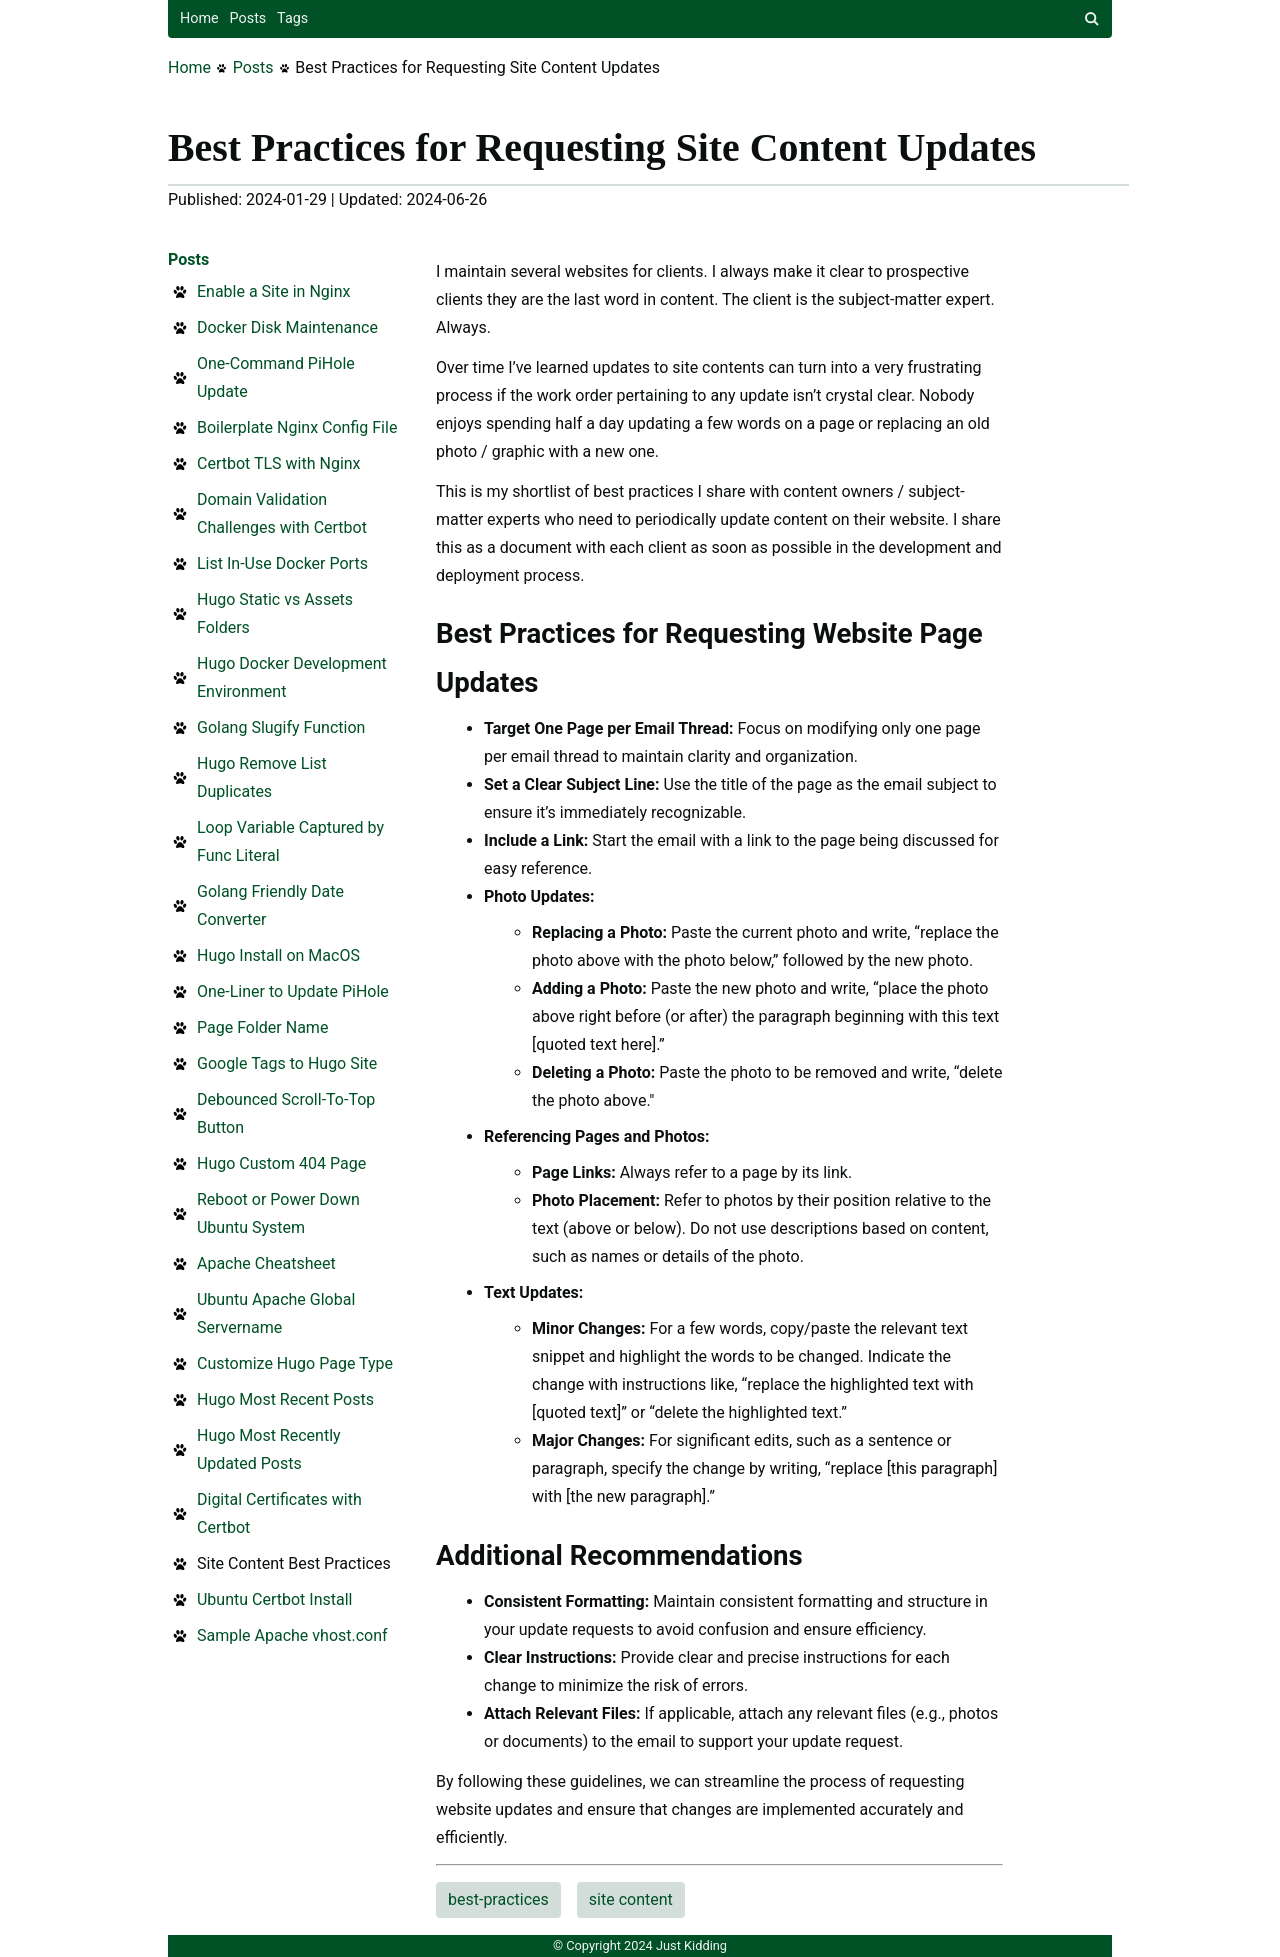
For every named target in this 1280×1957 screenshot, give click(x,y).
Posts (248, 18)
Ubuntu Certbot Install (274, 1599)
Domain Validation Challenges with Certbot (282, 513)
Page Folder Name (262, 1027)
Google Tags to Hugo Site (287, 1063)
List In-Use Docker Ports (282, 563)
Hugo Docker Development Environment (292, 677)
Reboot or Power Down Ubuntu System (278, 1213)
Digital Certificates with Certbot (279, 1513)
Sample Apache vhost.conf (292, 1635)
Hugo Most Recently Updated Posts (269, 1449)
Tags (292, 18)
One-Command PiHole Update (276, 377)
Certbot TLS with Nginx (279, 463)
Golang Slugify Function (281, 727)
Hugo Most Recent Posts (285, 1399)
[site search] (1092, 19)
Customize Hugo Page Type (295, 1363)
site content (631, 1899)
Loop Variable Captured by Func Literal (290, 841)
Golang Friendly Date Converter (270, 905)
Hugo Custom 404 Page (281, 1163)
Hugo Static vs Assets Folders (275, 613)
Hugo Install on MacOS (278, 955)
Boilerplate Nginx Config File (297, 427)
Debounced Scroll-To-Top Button (286, 1113)
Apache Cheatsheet (266, 1263)
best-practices (498, 1899)
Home (199, 18)
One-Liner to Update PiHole (293, 991)
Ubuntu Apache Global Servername (276, 1313)
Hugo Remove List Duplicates (262, 777)
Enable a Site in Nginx (273, 291)
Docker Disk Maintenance (287, 327)
